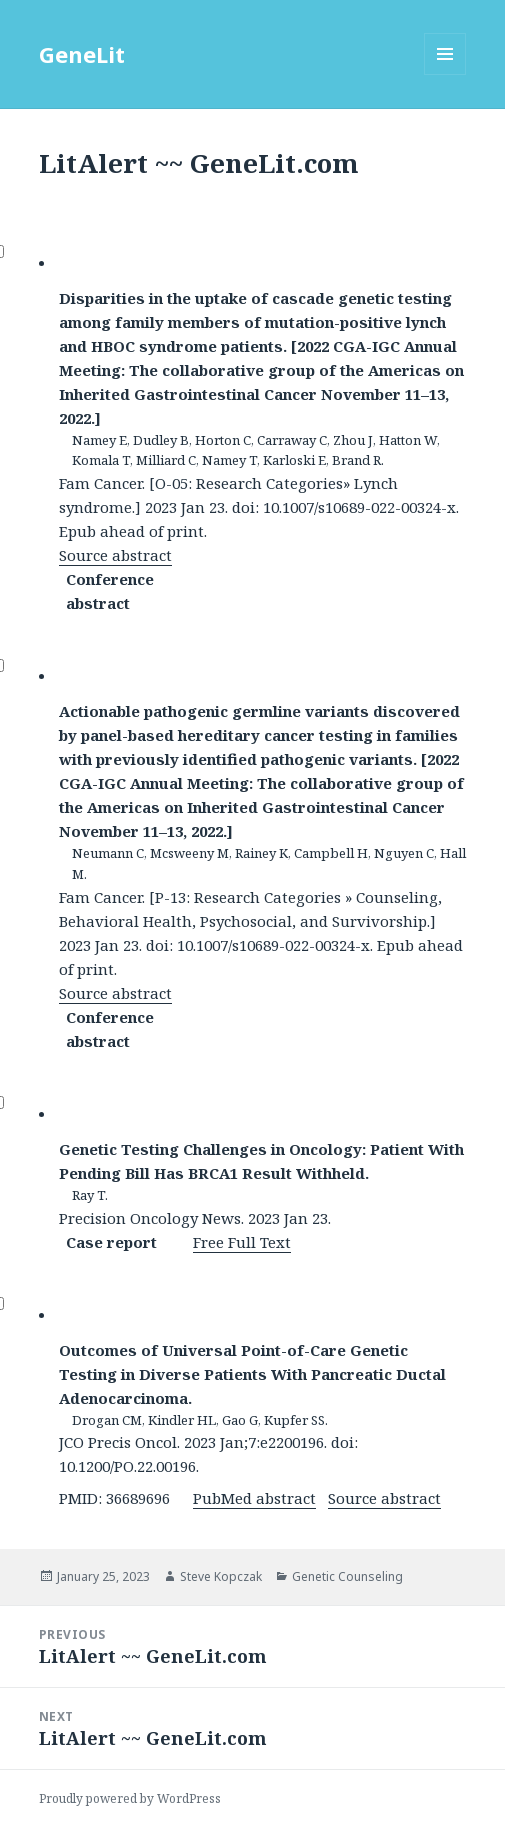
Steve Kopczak (221, 1576)
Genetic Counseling (347, 1576)
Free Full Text (242, 1242)
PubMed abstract (254, 1498)
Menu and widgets (445, 74)
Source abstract (115, 555)
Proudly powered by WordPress (130, 1798)
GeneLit (82, 54)
